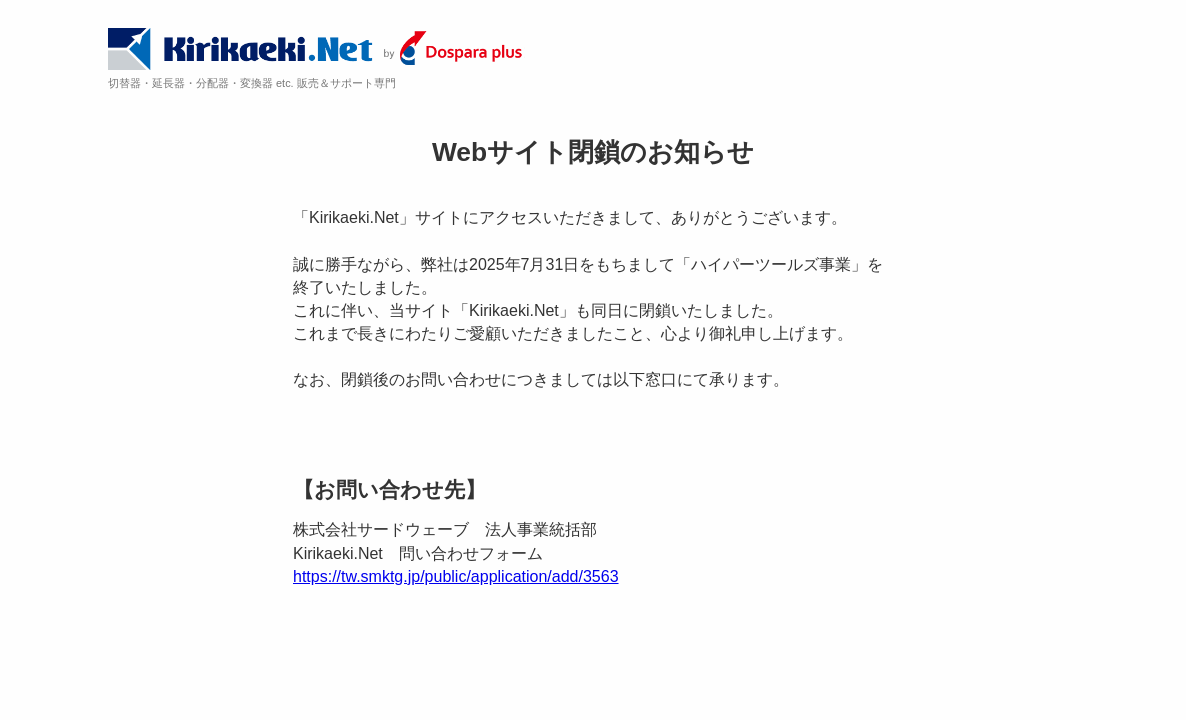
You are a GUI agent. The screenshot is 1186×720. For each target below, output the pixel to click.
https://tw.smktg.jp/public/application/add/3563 (456, 576)
